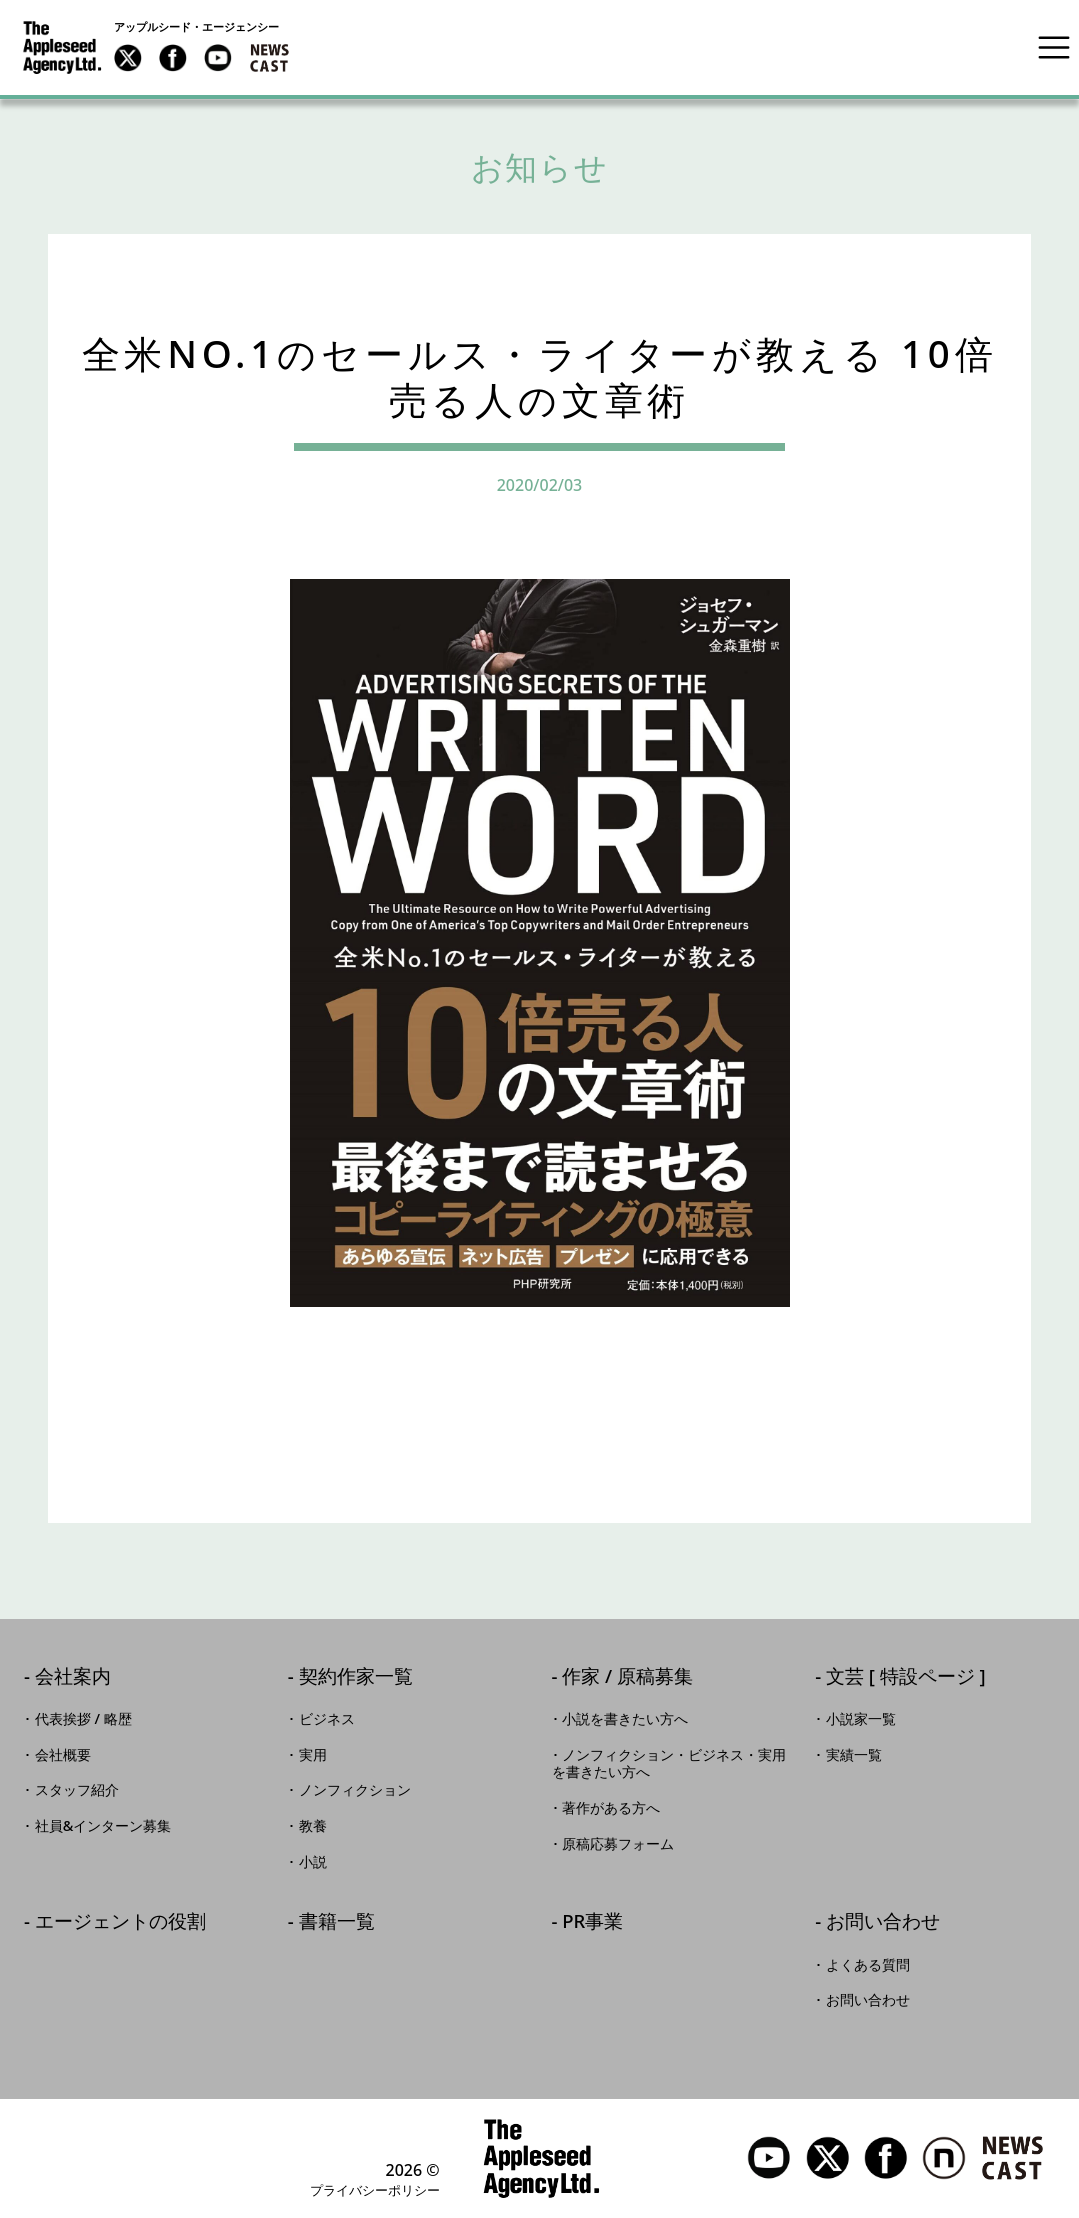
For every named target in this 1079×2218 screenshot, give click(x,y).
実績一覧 (854, 1755)
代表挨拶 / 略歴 (83, 1719)
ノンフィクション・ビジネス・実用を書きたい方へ (669, 1764)
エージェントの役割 (120, 1922)
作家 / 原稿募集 (627, 1677)
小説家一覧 (861, 1719)
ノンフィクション (355, 1790)
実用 (313, 1755)
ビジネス (327, 1719)
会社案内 (73, 1677)
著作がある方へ (611, 1808)
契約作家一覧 (356, 1677)
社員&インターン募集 (103, 1826)
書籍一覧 (337, 1922)
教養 (313, 1826)
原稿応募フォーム (618, 1844)
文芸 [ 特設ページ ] (906, 1677)
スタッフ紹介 (77, 1790)
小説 (313, 1862)
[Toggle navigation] (1054, 47)
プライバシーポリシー (375, 2190)
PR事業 (592, 1922)
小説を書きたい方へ (625, 1719)
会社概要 (63, 1755)
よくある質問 (868, 1965)
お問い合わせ (883, 1922)
